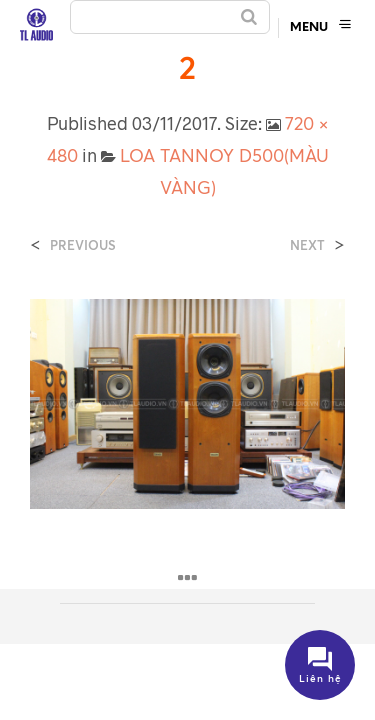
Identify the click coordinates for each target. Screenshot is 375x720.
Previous (83, 245)
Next (307, 245)
